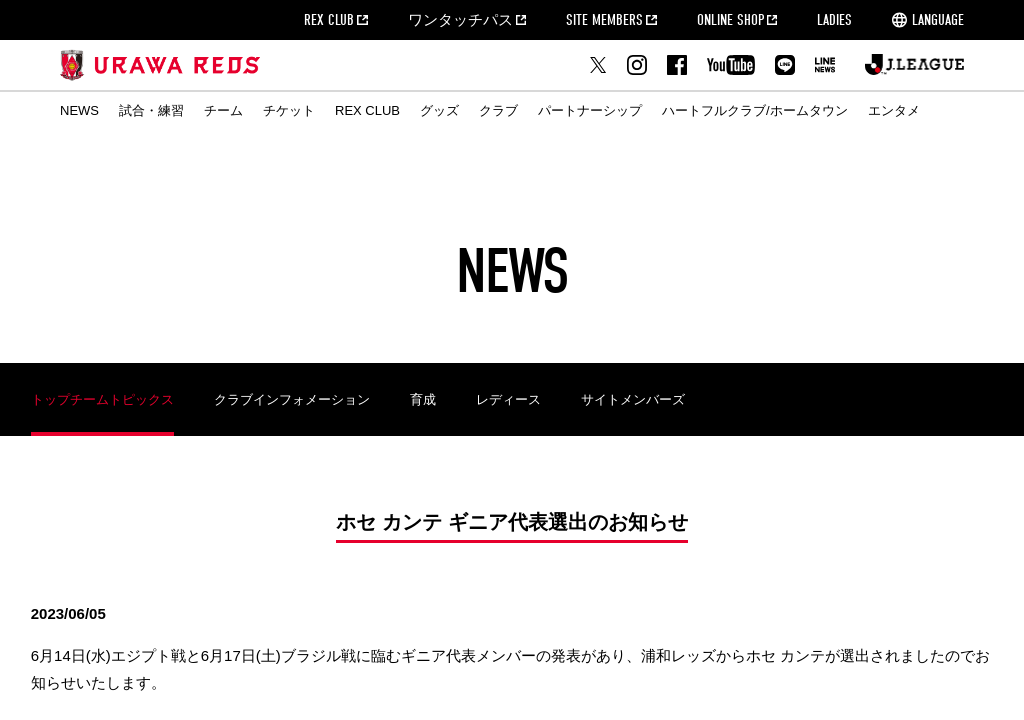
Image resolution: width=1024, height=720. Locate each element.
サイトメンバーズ (633, 399)
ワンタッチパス (460, 20)
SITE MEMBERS (604, 20)
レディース (508, 399)
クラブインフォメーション (292, 399)
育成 (423, 399)
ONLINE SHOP (730, 20)
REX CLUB (329, 20)
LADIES (834, 20)
